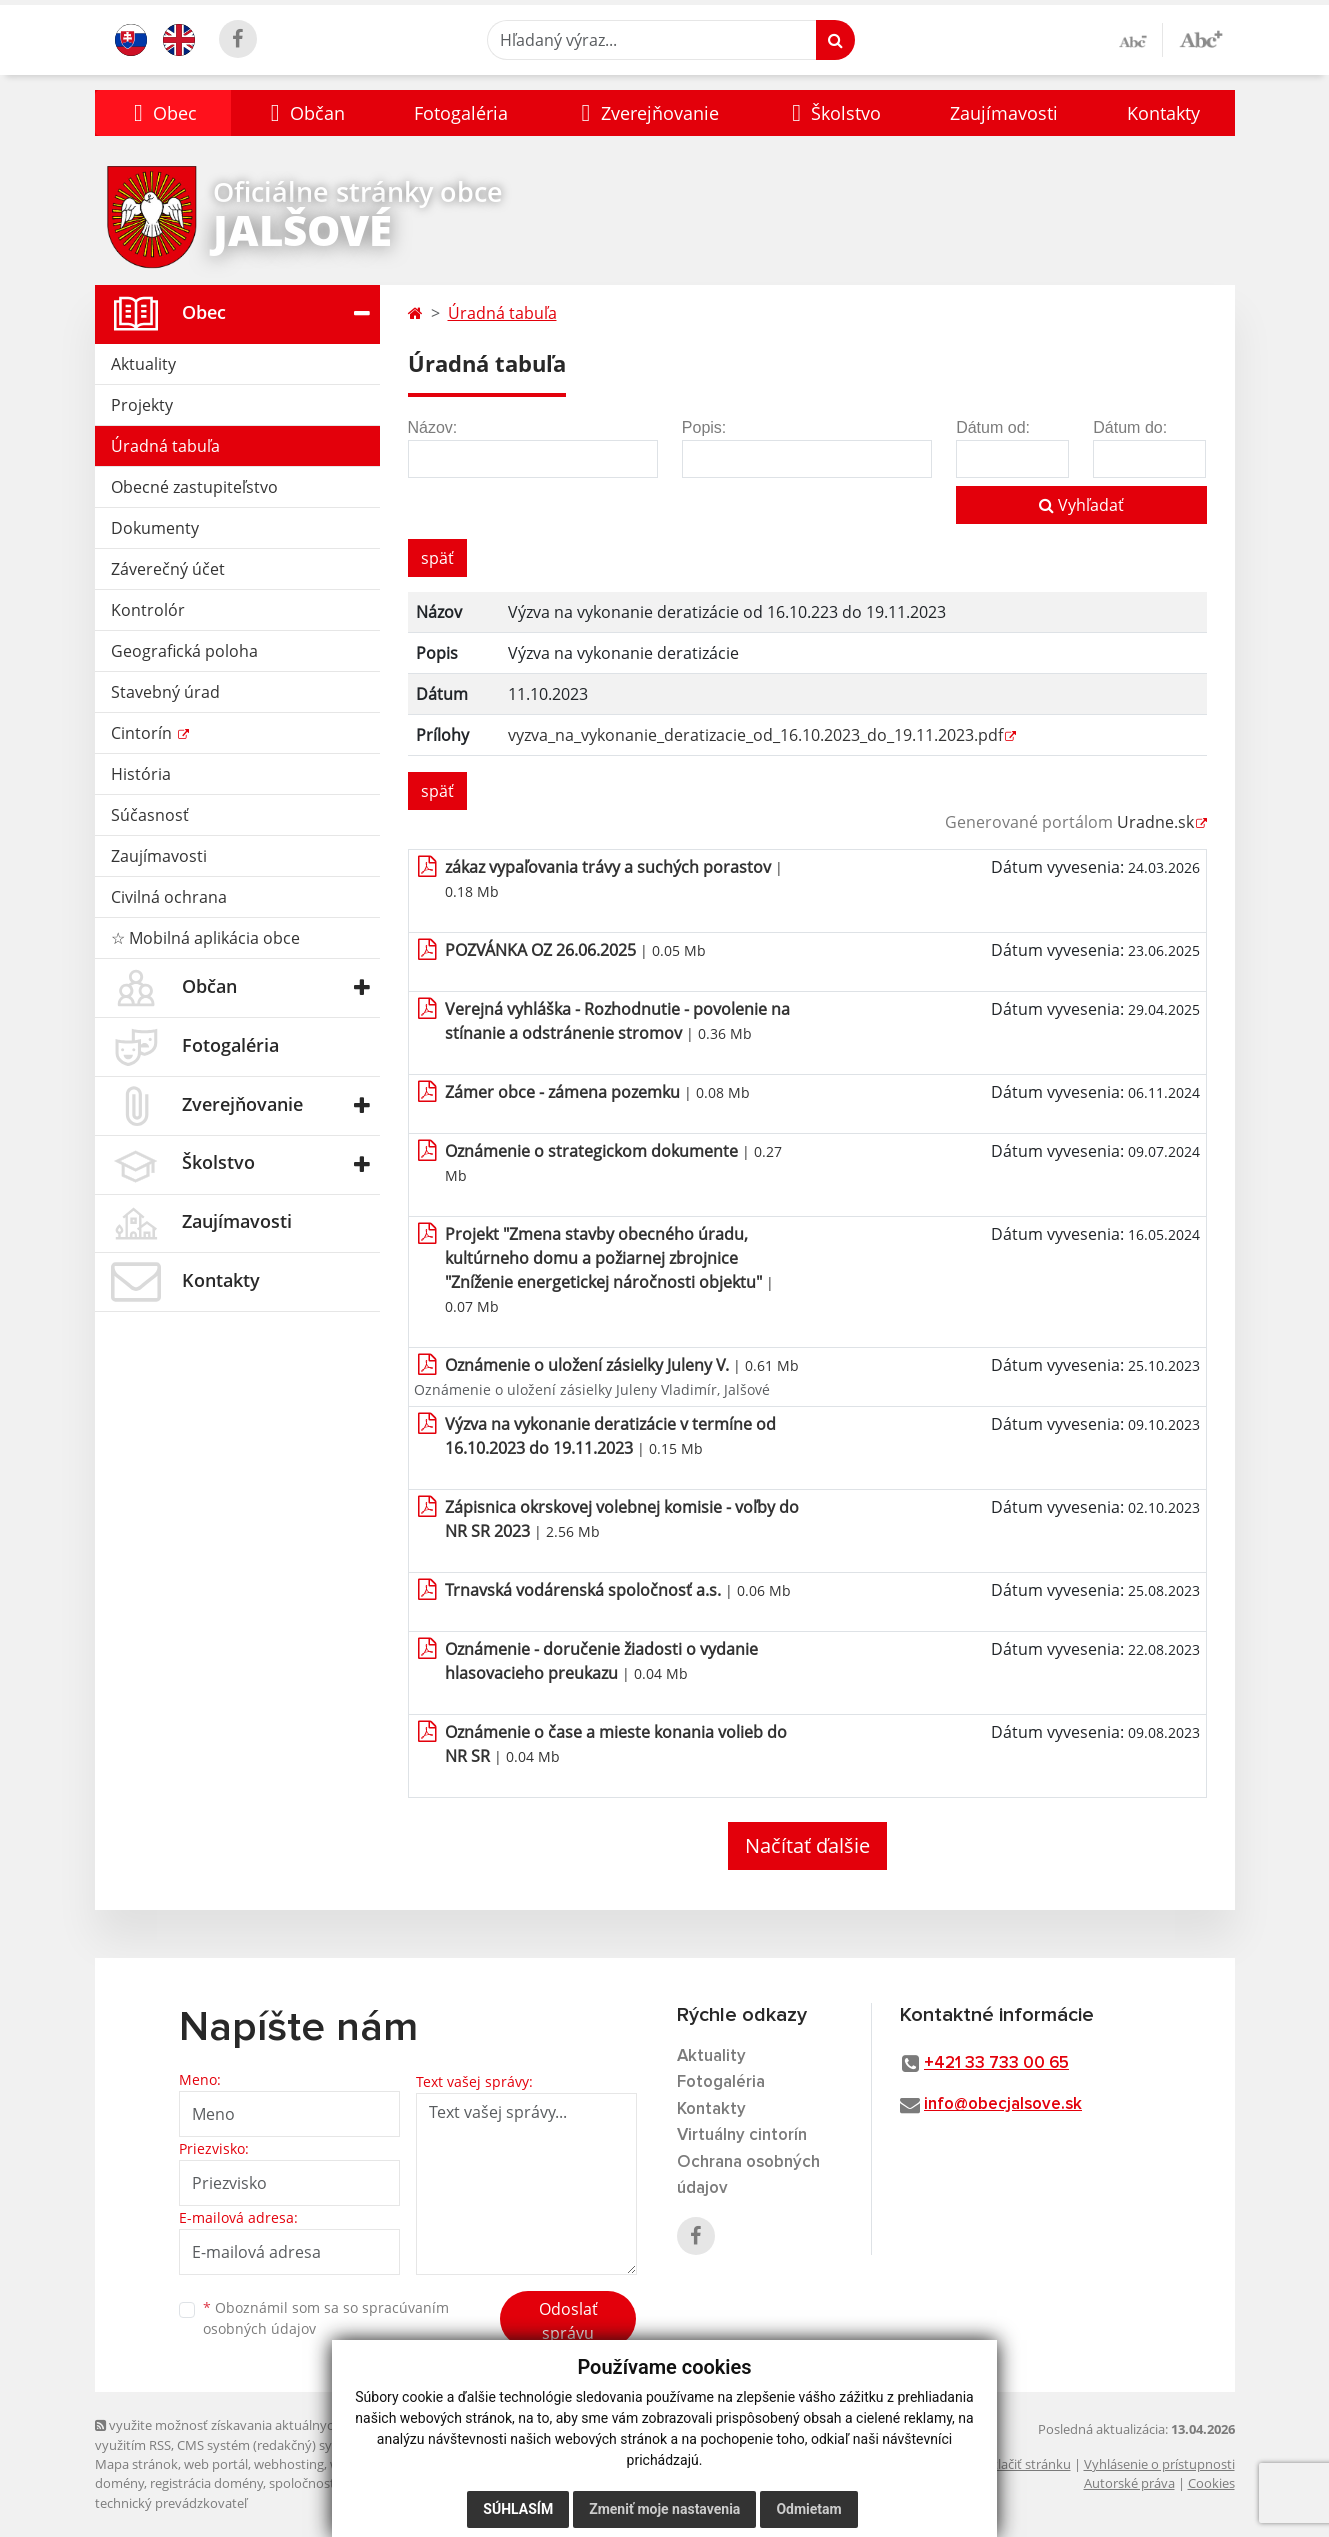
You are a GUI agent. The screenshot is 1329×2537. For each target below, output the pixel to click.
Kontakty (1163, 113)
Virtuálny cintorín (742, 2135)
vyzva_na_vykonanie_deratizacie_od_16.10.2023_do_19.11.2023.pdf (755, 735)
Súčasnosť (150, 815)
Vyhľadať (1081, 505)
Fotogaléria (461, 113)
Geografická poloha (184, 651)
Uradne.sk (1155, 822)
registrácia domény (206, 2483)
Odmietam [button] (808, 2509)
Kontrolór (148, 610)
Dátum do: (1130, 427)
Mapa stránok (136, 2464)
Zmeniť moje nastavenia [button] (664, 2509)
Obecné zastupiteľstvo (194, 487)
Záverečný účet (168, 569)
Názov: (433, 427)
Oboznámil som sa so (326, 2318)
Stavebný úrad (165, 692)
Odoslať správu (568, 2321)
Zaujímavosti (1004, 113)
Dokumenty (155, 528)
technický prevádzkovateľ (171, 2503)
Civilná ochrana (169, 897)
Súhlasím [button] (518, 2509)
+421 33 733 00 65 (996, 2063)
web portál (216, 2464)
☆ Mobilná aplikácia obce (205, 938)
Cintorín (143, 733)
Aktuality (143, 364)
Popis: (704, 427)
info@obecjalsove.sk (1003, 2104)
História (141, 774)
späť (437, 558)
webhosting (289, 2464)
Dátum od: (993, 427)
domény (119, 2483)
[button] (163, 113)
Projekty (142, 405)
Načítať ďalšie (807, 1845)
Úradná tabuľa (165, 446)
